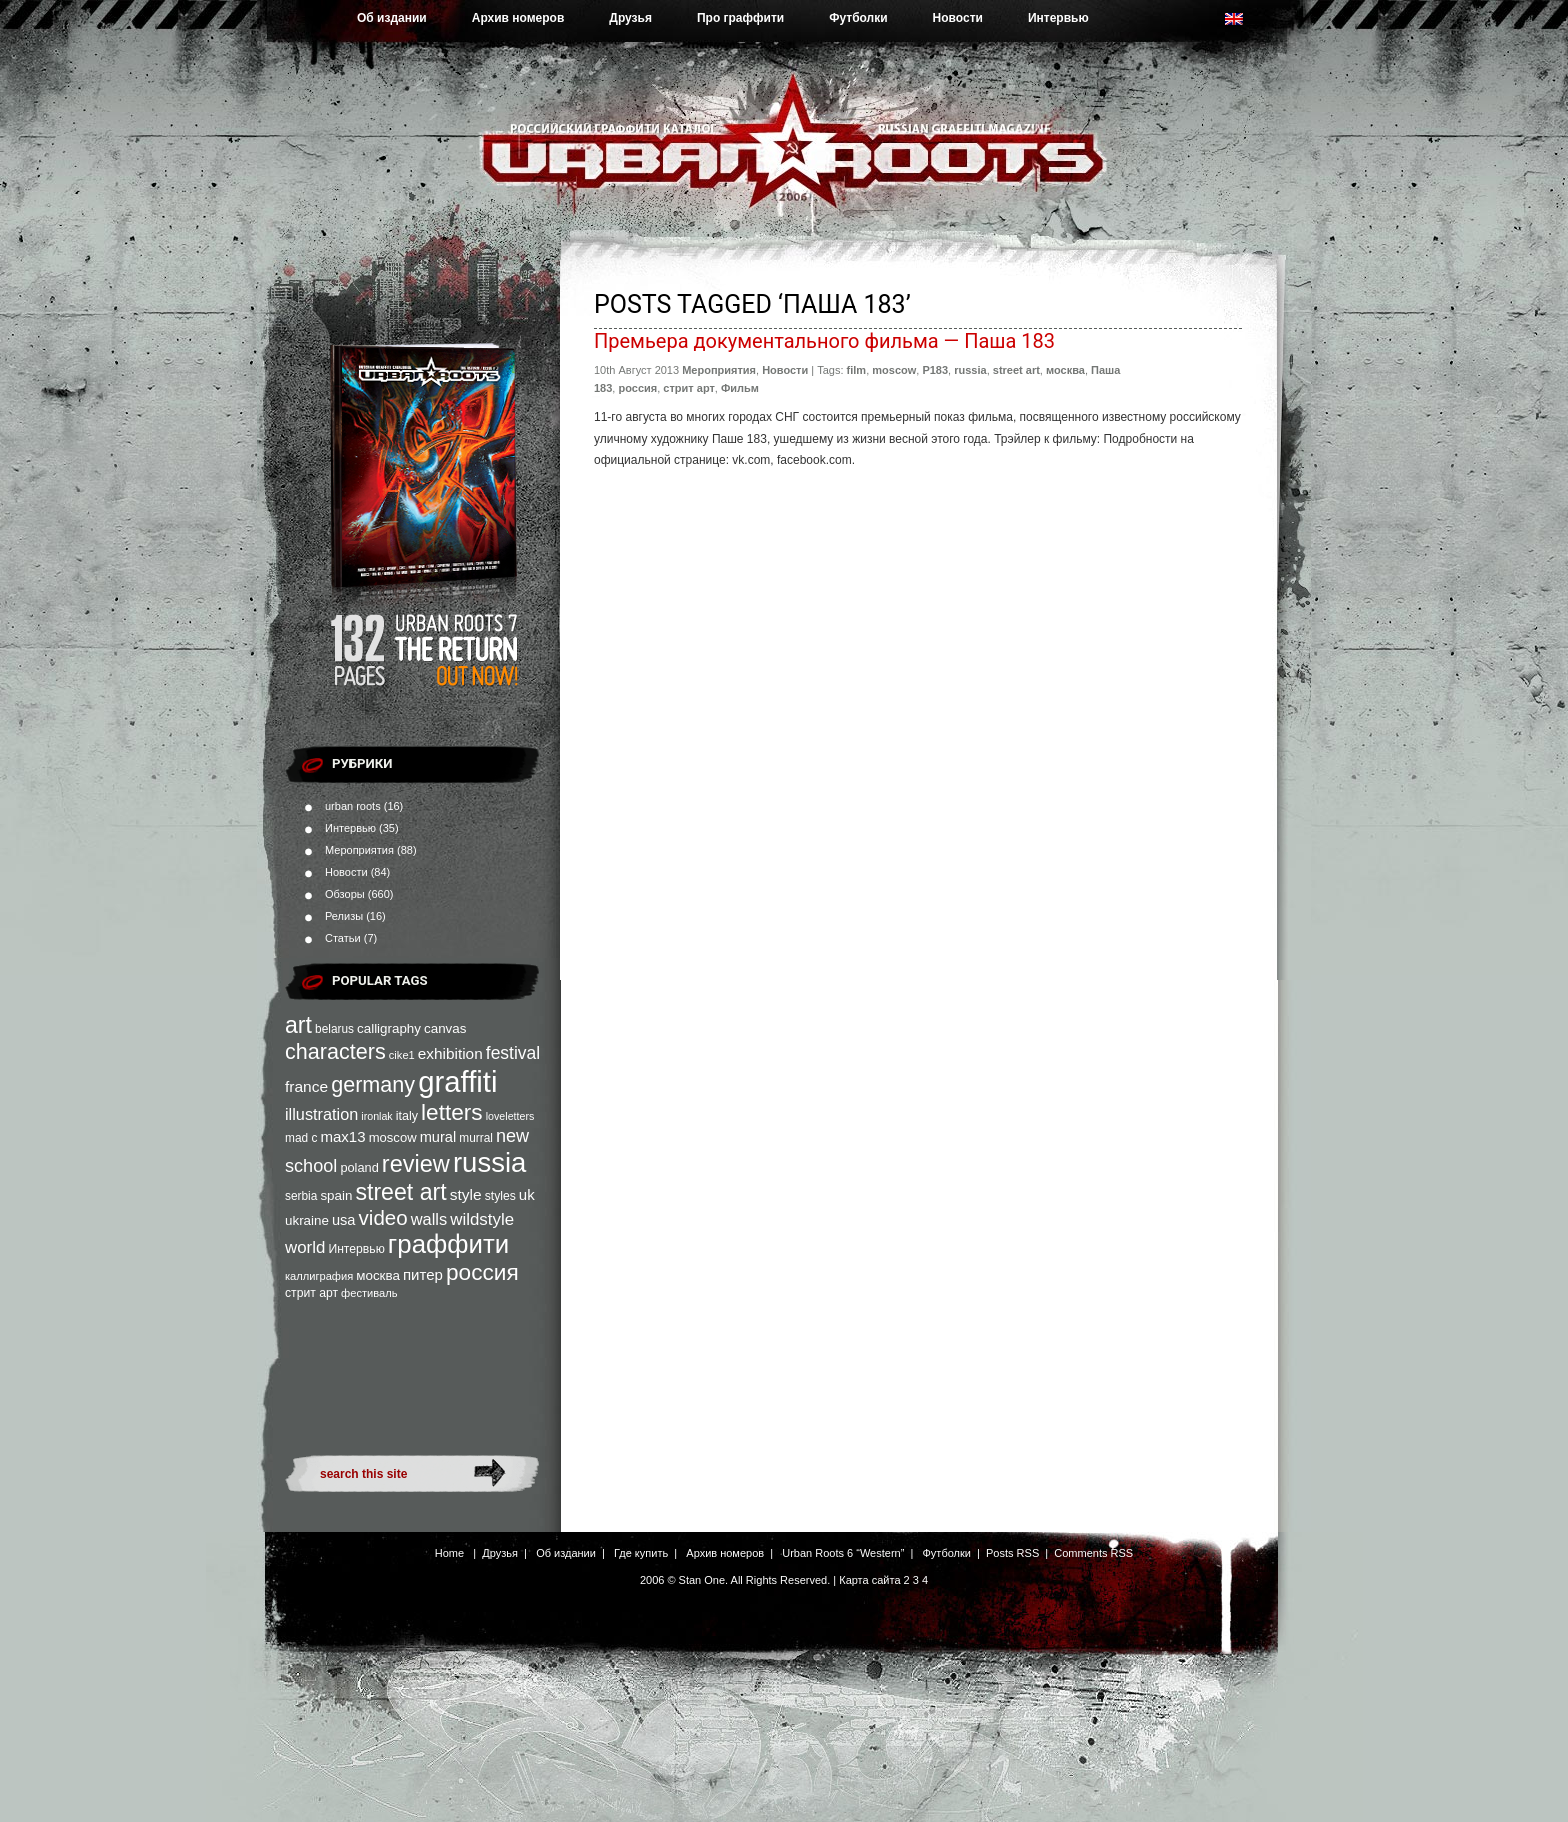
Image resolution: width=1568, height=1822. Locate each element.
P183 (935, 370)
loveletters (510, 1116)
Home (449, 1553)
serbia (301, 1196)
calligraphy (389, 1028)
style (466, 1194)
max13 (342, 1136)
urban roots (353, 806)
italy (407, 1116)
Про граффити (740, 18)
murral (476, 1138)
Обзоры (345, 894)
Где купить (641, 1553)
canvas (445, 1028)
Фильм (740, 388)
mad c (301, 1138)
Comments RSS (1093, 1553)
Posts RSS (1012, 1553)
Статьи (343, 938)
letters (452, 1112)
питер (423, 1274)
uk (527, 1194)
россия (482, 1272)
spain (336, 1195)
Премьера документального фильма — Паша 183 (824, 341)
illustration (321, 1114)
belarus (334, 1029)
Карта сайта (869, 1580)
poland (359, 1167)
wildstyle (482, 1219)
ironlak (376, 1116)
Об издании (392, 18)
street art (400, 1192)
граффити (448, 1244)
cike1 (402, 1055)
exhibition (450, 1053)
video (383, 1217)
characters (335, 1051)
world (305, 1247)
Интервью (1058, 18)
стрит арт (311, 1293)
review (416, 1164)
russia (489, 1162)
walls (429, 1219)
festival (513, 1053)
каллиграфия (319, 1276)
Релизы (344, 916)
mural (438, 1137)
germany (373, 1084)
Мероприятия (359, 850)
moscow (393, 1137)
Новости (958, 18)
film (857, 370)
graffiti (457, 1081)
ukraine (307, 1220)
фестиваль (369, 1293)
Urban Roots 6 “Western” (843, 1553)
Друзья (630, 18)
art (298, 1025)
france (306, 1086)
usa (344, 1220)
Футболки (858, 18)
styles (500, 1196)
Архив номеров (518, 18)
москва (378, 1275)
